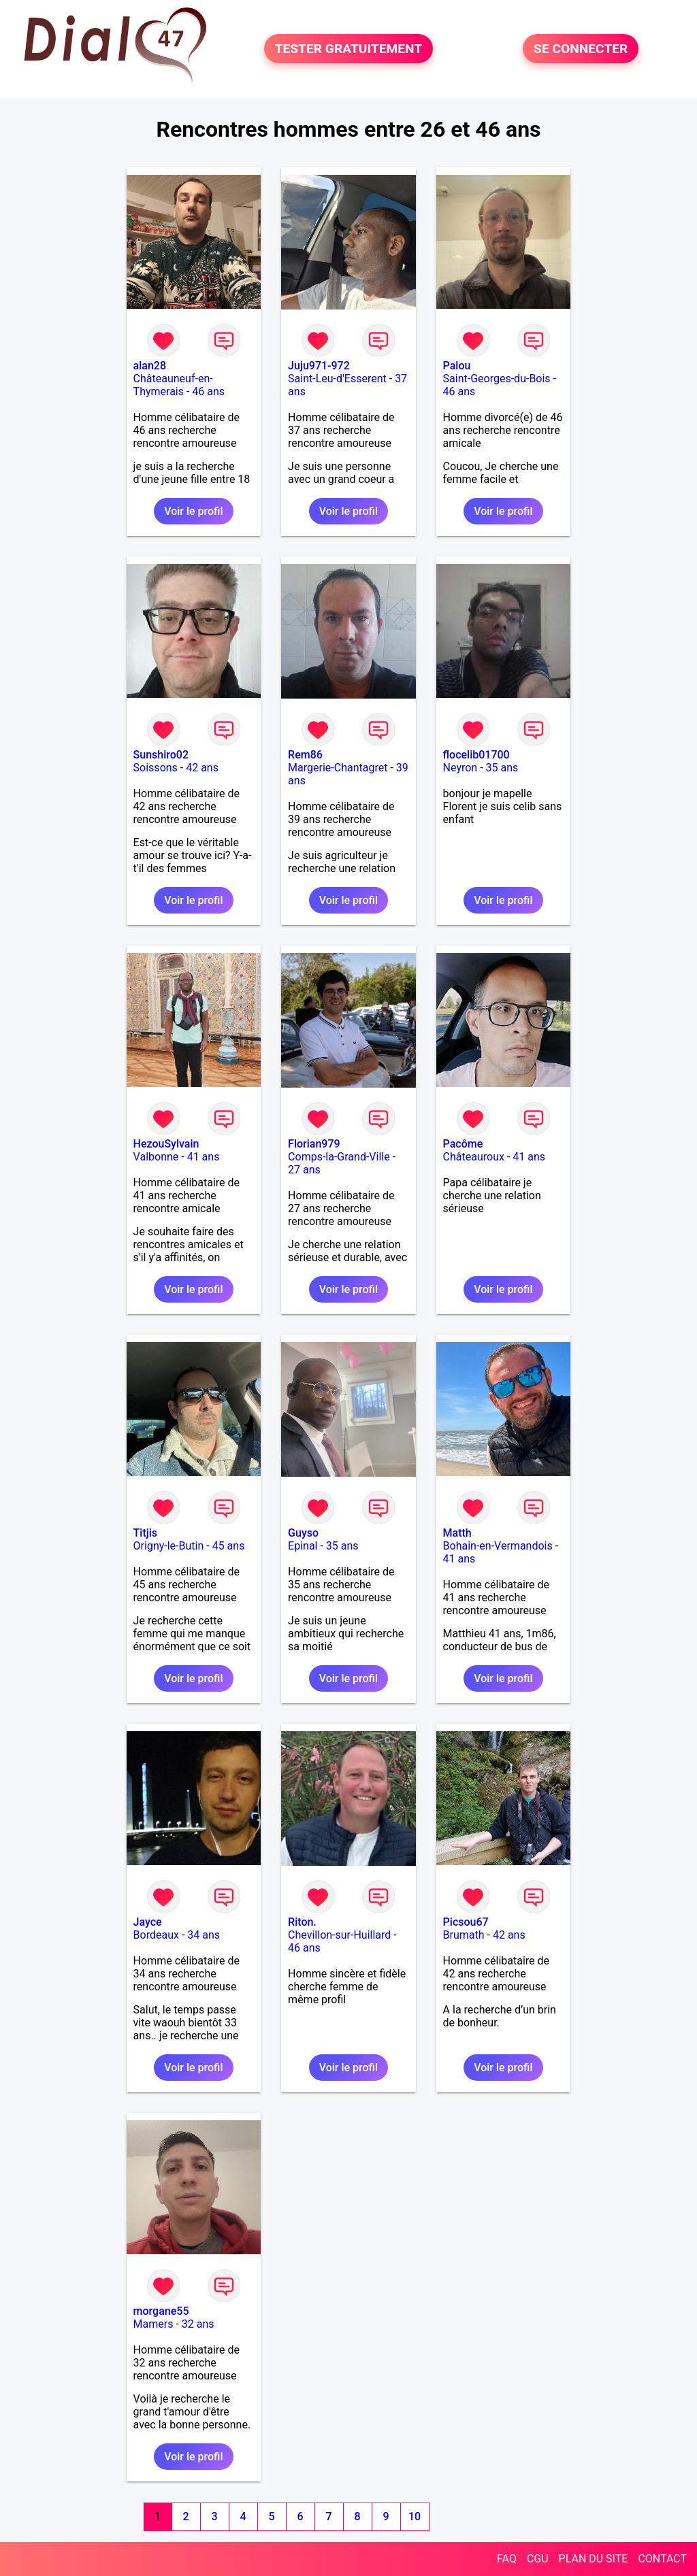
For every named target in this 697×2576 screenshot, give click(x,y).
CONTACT (662, 2558)
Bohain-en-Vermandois (498, 1545)
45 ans (228, 1545)
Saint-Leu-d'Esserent (337, 378)
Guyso (303, 1532)
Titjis (145, 1532)
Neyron (460, 767)
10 (414, 2516)
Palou (457, 365)
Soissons (155, 767)
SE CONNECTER (581, 48)
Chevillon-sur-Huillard (339, 1934)
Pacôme (463, 1143)
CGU (538, 2558)
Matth (457, 1532)
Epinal (302, 1545)
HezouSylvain (166, 1143)
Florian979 (314, 1143)
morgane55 (161, 2311)
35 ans (502, 767)
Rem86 (305, 754)
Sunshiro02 (161, 754)
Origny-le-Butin (168, 1545)
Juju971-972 (319, 365)
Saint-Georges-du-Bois (497, 378)
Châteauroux (473, 1156)
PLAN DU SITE (593, 2558)
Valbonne (156, 1156)
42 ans (202, 767)
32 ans (198, 2324)
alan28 (149, 365)
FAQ (507, 2558)
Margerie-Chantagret (337, 767)
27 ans (304, 1169)
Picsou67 (466, 1922)
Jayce (147, 1922)
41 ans (203, 1156)
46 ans (208, 391)
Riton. (302, 1922)
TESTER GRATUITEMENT (349, 48)
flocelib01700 (476, 754)
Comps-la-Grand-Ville (339, 1156)
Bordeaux (156, 1934)
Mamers (153, 2324)
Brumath (464, 1934)
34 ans (203, 1934)
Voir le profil (193, 511)
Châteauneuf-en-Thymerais (173, 385)
